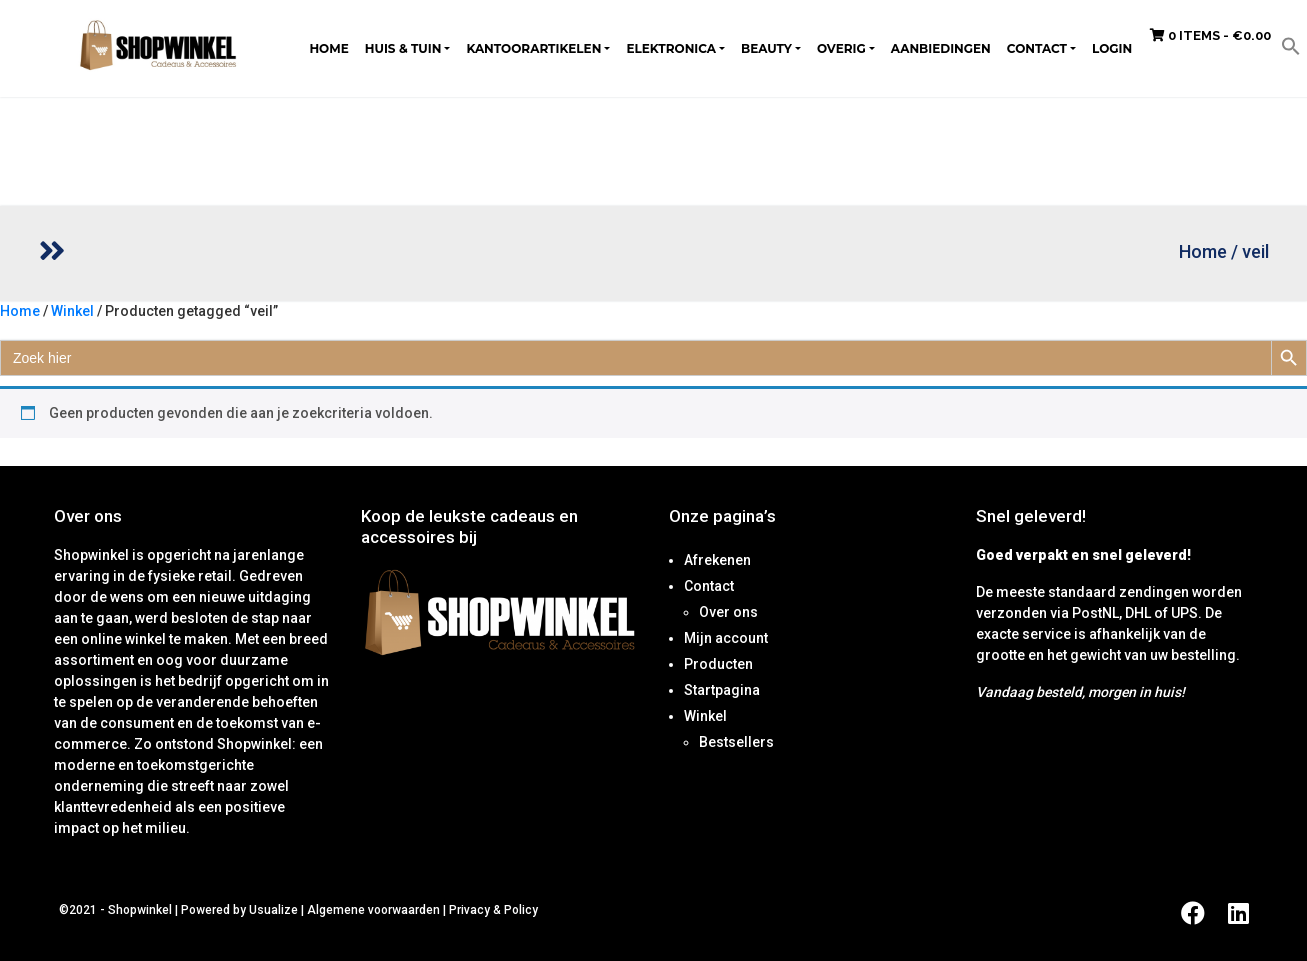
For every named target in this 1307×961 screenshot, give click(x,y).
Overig (841, 48)
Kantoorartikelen (533, 48)
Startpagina (722, 690)
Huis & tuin (403, 48)
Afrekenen (717, 560)
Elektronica (671, 48)
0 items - (1210, 35)
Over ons (728, 612)
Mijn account (726, 638)
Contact (1037, 48)
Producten (718, 664)
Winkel (72, 311)
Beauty (766, 48)
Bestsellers (736, 742)
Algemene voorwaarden (373, 910)
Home (328, 48)
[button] (1291, 45)
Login (1112, 48)
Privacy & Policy (493, 910)
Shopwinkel (141, 910)
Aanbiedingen (941, 48)
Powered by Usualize (239, 910)
